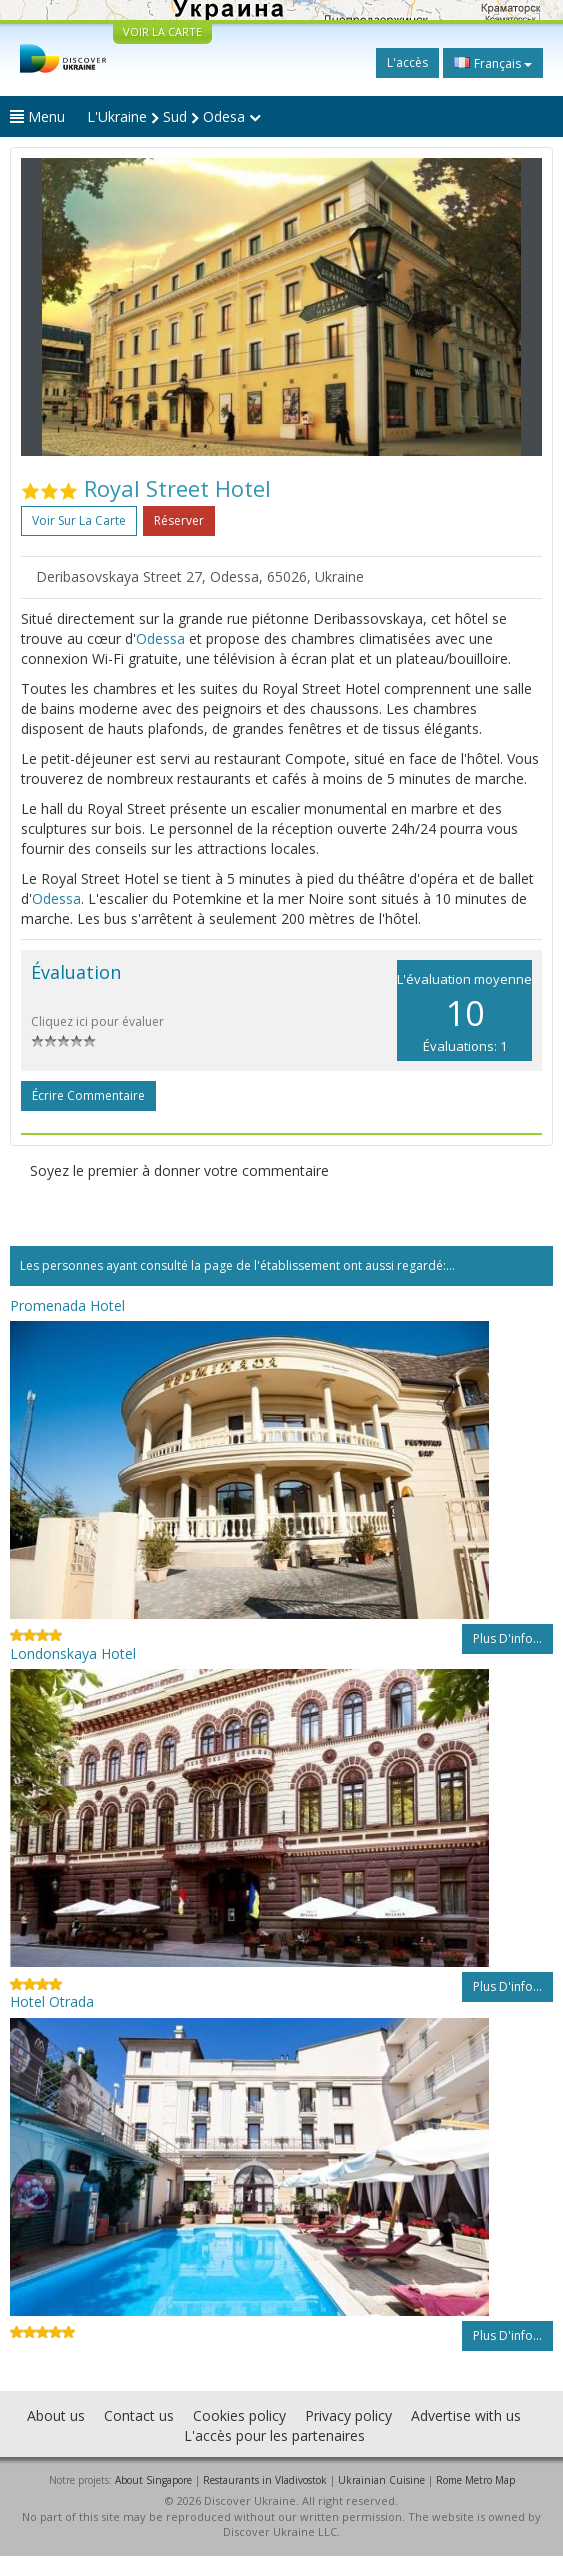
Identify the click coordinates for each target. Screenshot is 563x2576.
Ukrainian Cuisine (381, 2480)
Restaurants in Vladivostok (265, 2480)
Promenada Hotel (67, 1305)
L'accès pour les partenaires (274, 2435)
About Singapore (153, 2480)
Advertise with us (466, 2415)
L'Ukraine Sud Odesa (174, 116)
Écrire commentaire (88, 1095)
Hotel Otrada (52, 2001)
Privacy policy (348, 2415)
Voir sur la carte (79, 520)
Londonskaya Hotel (73, 1653)
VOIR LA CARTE (162, 31)
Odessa (160, 638)
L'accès (407, 62)
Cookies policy (239, 2415)
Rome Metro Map (475, 2480)
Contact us (139, 2415)
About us (56, 2415)
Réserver (179, 520)
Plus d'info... (507, 1638)
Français (493, 63)
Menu (37, 116)
